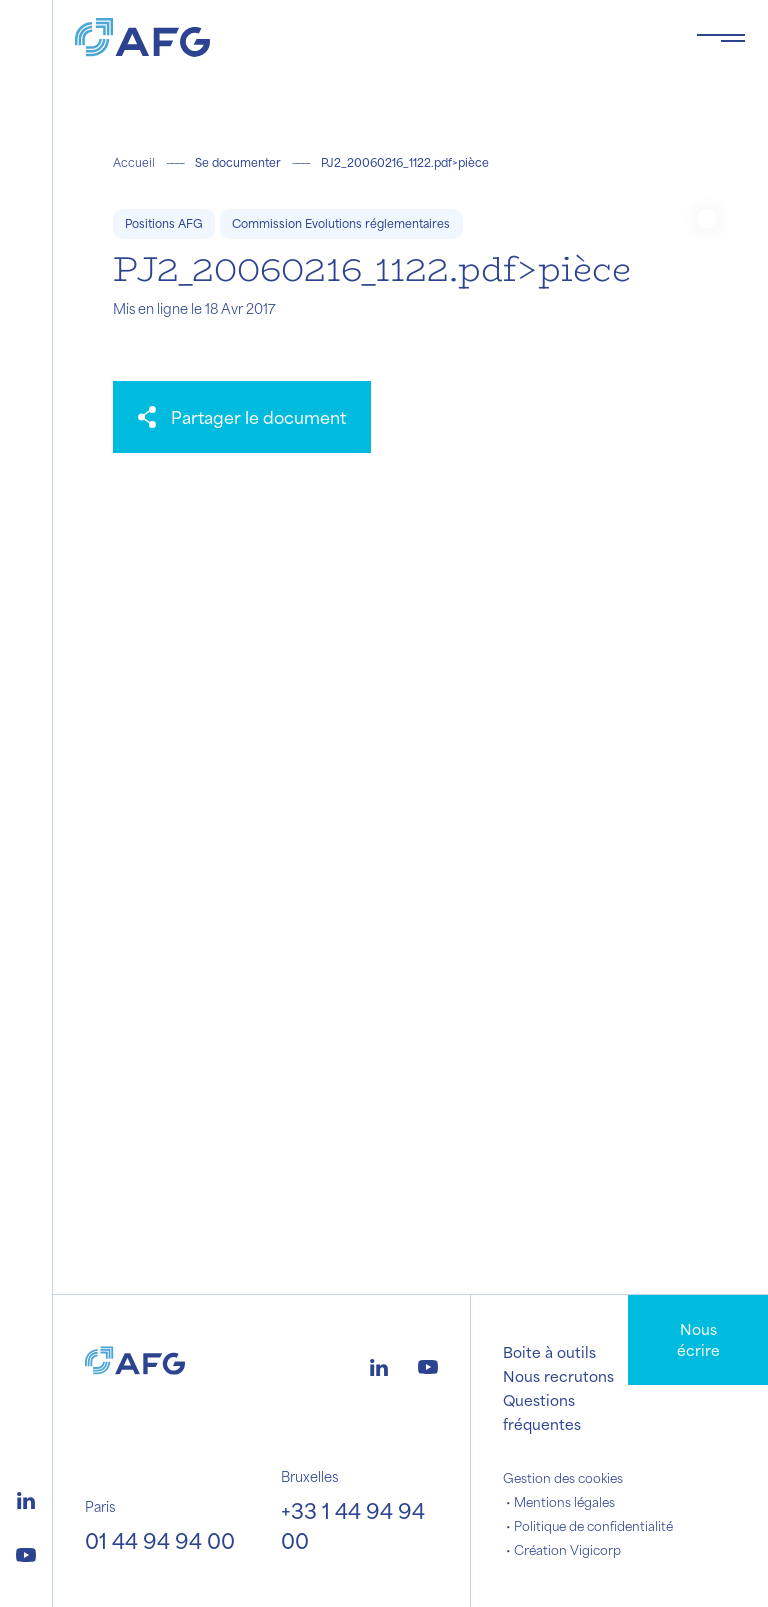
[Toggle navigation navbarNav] (721, 38)
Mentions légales (564, 1502)
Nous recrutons (558, 1376)
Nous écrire (698, 1339)
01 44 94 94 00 (160, 1540)
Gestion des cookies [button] (563, 1478)
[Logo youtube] (26, 1552)
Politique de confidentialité (593, 1526)
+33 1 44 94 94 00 (353, 1525)
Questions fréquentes (542, 1412)
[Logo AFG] (369, 37)
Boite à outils (549, 1352)
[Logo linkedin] (26, 1498)
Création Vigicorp (567, 1550)
